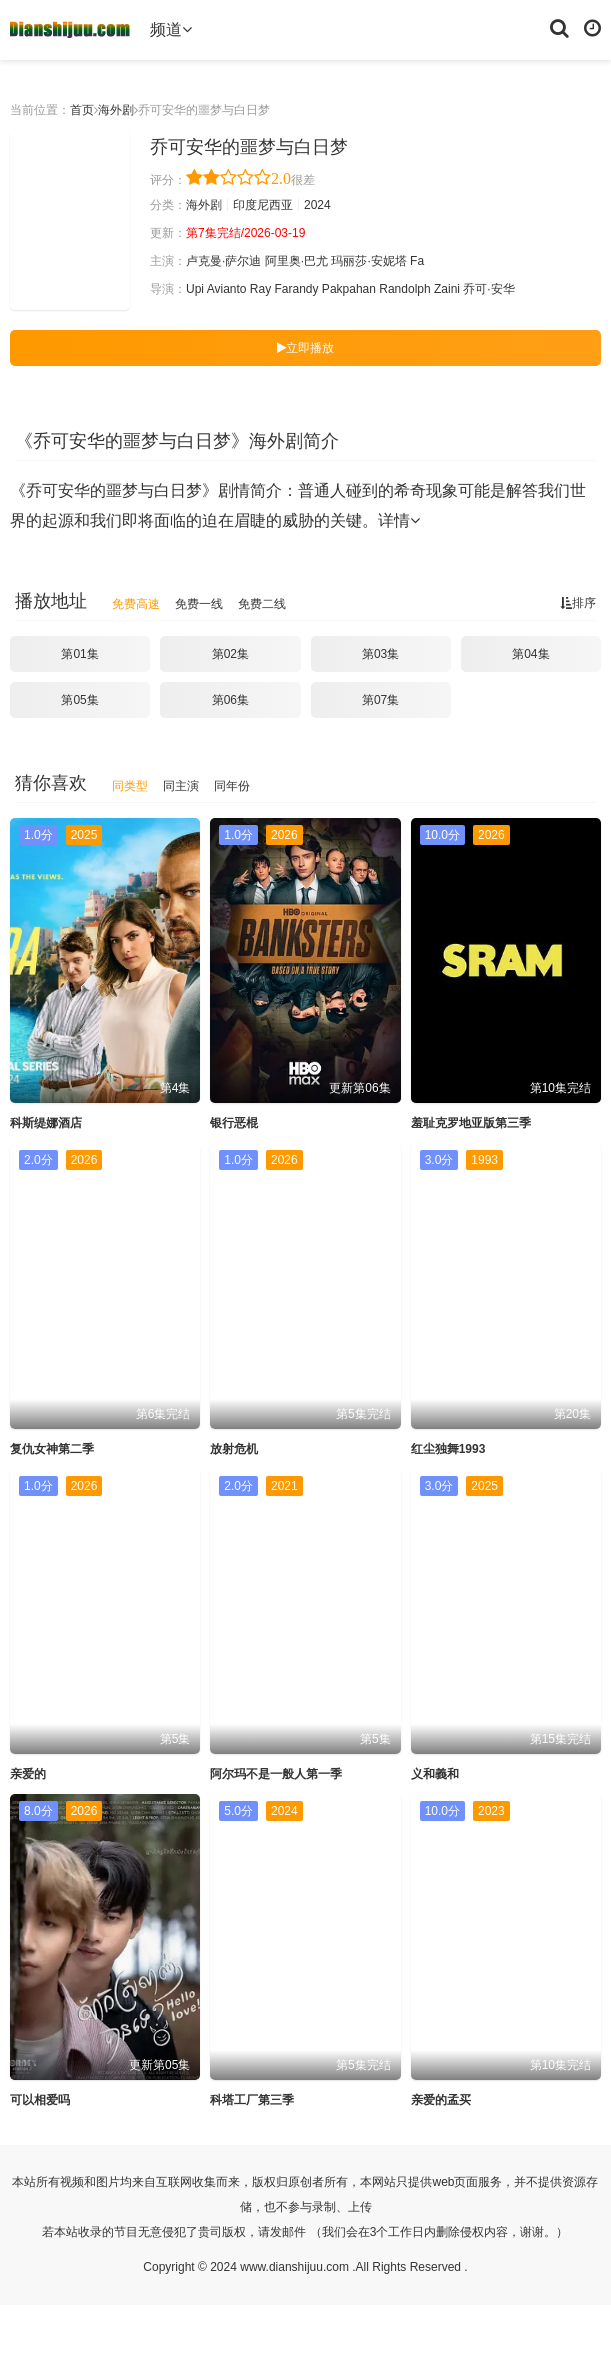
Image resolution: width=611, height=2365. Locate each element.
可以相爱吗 (40, 2100)
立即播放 (305, 348)
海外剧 (116, 110)
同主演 (181, 786)
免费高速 (136, 604)
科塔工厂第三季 (252, 2100)
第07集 (380, 700)
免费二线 (262, 604)
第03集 (380, 654)
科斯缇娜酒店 (46, 1123)
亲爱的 (28, 1774)
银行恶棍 (234, 1123)
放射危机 (234, 1449)
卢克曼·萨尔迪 (223, 261)
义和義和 (435, 1774)
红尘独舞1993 (448, 1449)
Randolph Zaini (419, 289)
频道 (171, 29)
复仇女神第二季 (52, 1449)
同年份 (232, 786)
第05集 (79, 700)
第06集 (230, 700)
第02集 (230, 654)
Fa (417, 261)
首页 (82, 110)
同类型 (130, 786)
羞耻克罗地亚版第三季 (471, 1123)
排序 (578, 603)
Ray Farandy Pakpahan (313, 289)
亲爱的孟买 (441, 2100)
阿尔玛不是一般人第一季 (276, 1774)
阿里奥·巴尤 (296, 261)
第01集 (79, 654)
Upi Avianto (216, 289)
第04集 (530, 654)
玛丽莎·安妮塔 (368, 261)
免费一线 (199, 604)
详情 (399, 520)
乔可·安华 (488, 289)
